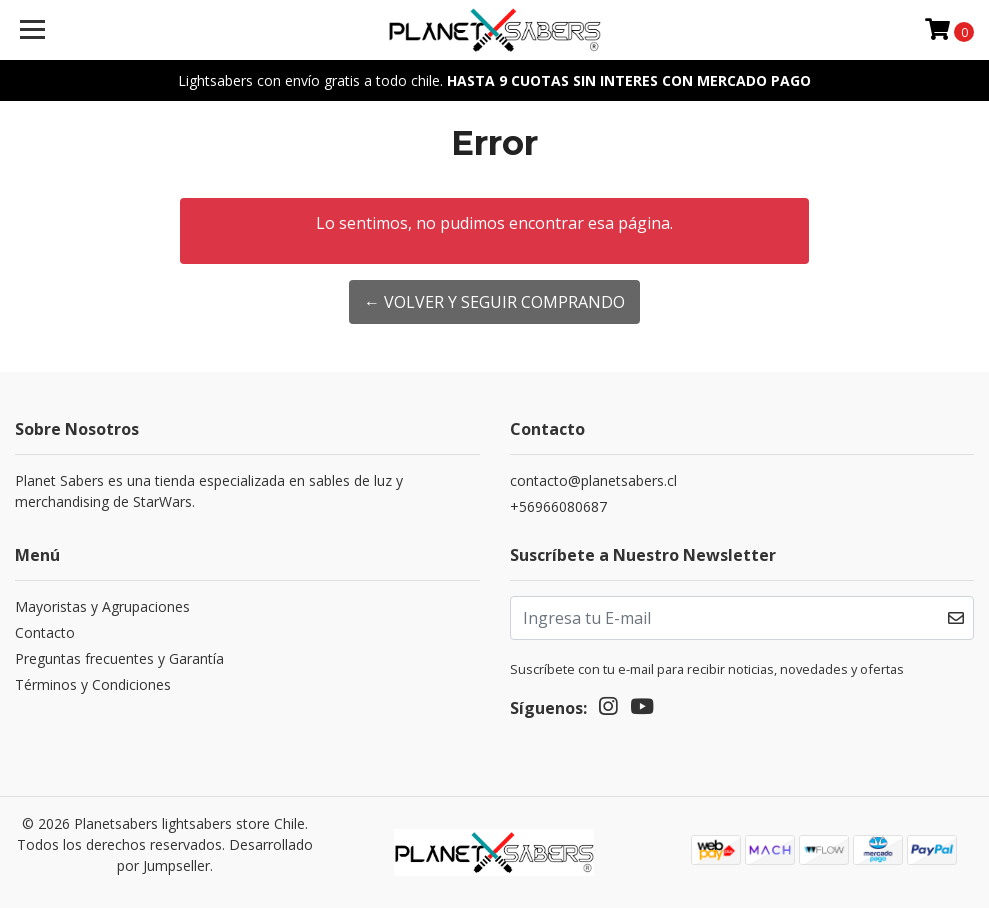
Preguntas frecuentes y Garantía (119, 658)
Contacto (45, 632)
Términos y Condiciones (93, 684)
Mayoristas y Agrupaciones (102, 606)
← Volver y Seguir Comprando (494, 302)
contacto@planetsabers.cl (593, 480)
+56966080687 (558, 506)
